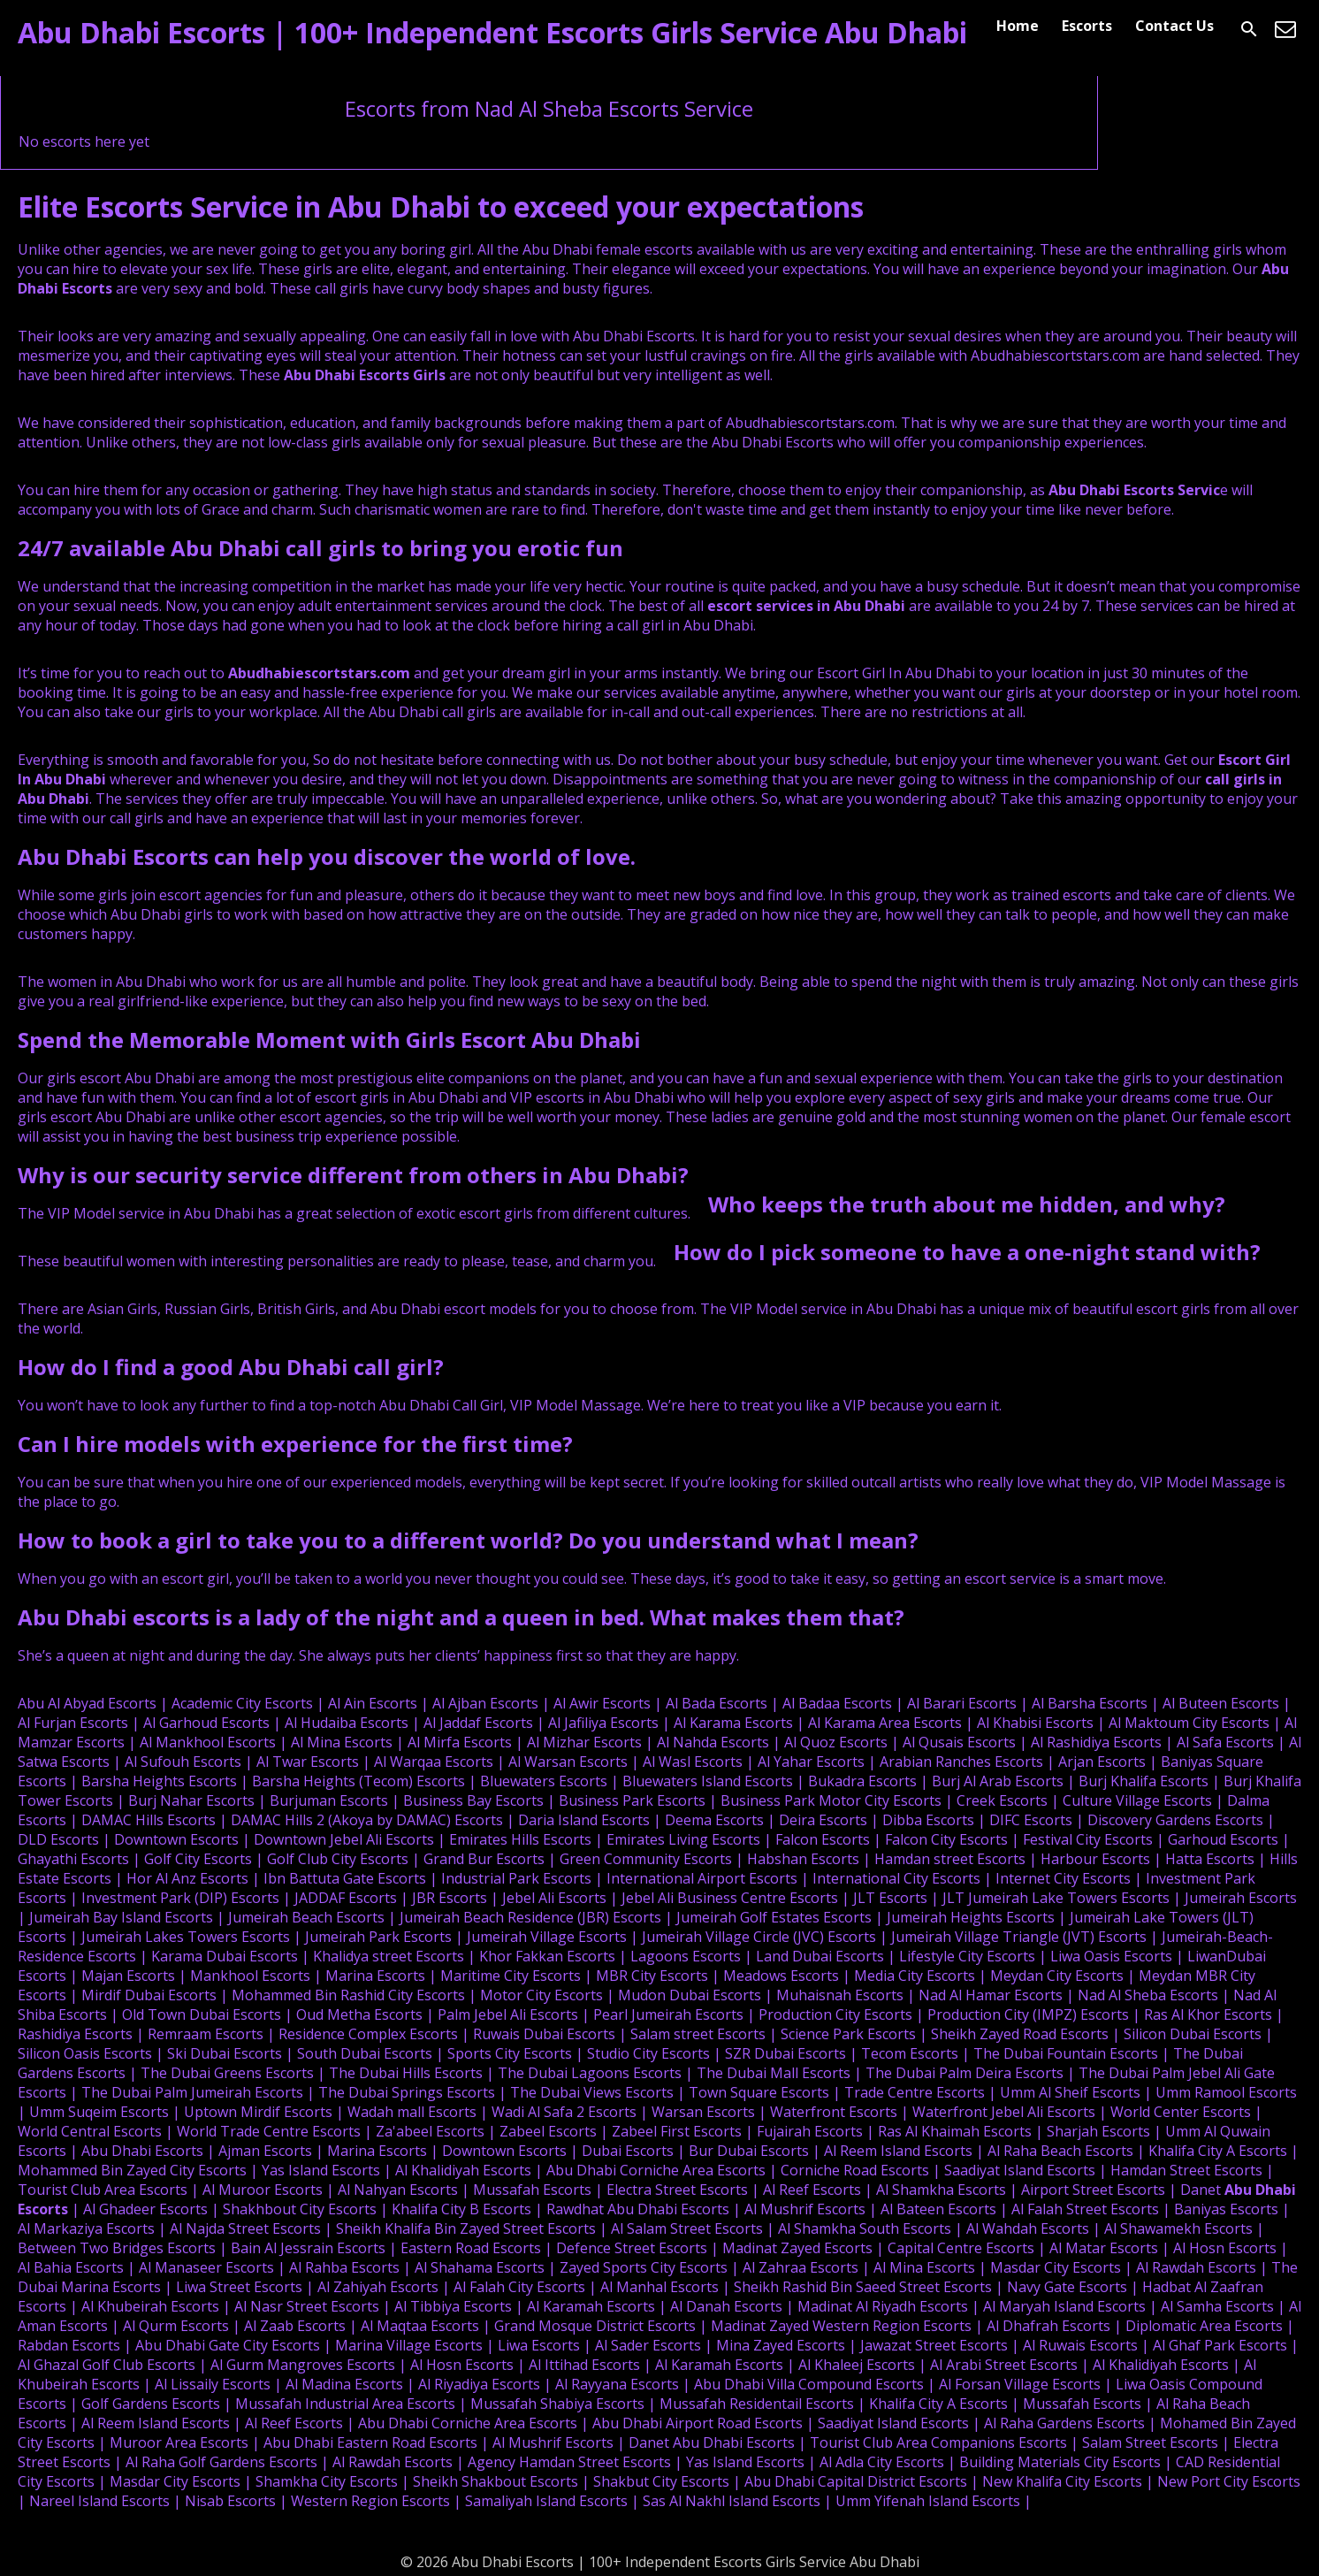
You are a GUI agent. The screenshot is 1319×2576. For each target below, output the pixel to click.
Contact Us (1174, 25)
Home (1017, 25)
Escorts (1087, 25)
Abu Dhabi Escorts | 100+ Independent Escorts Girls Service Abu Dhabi (492, 32)
